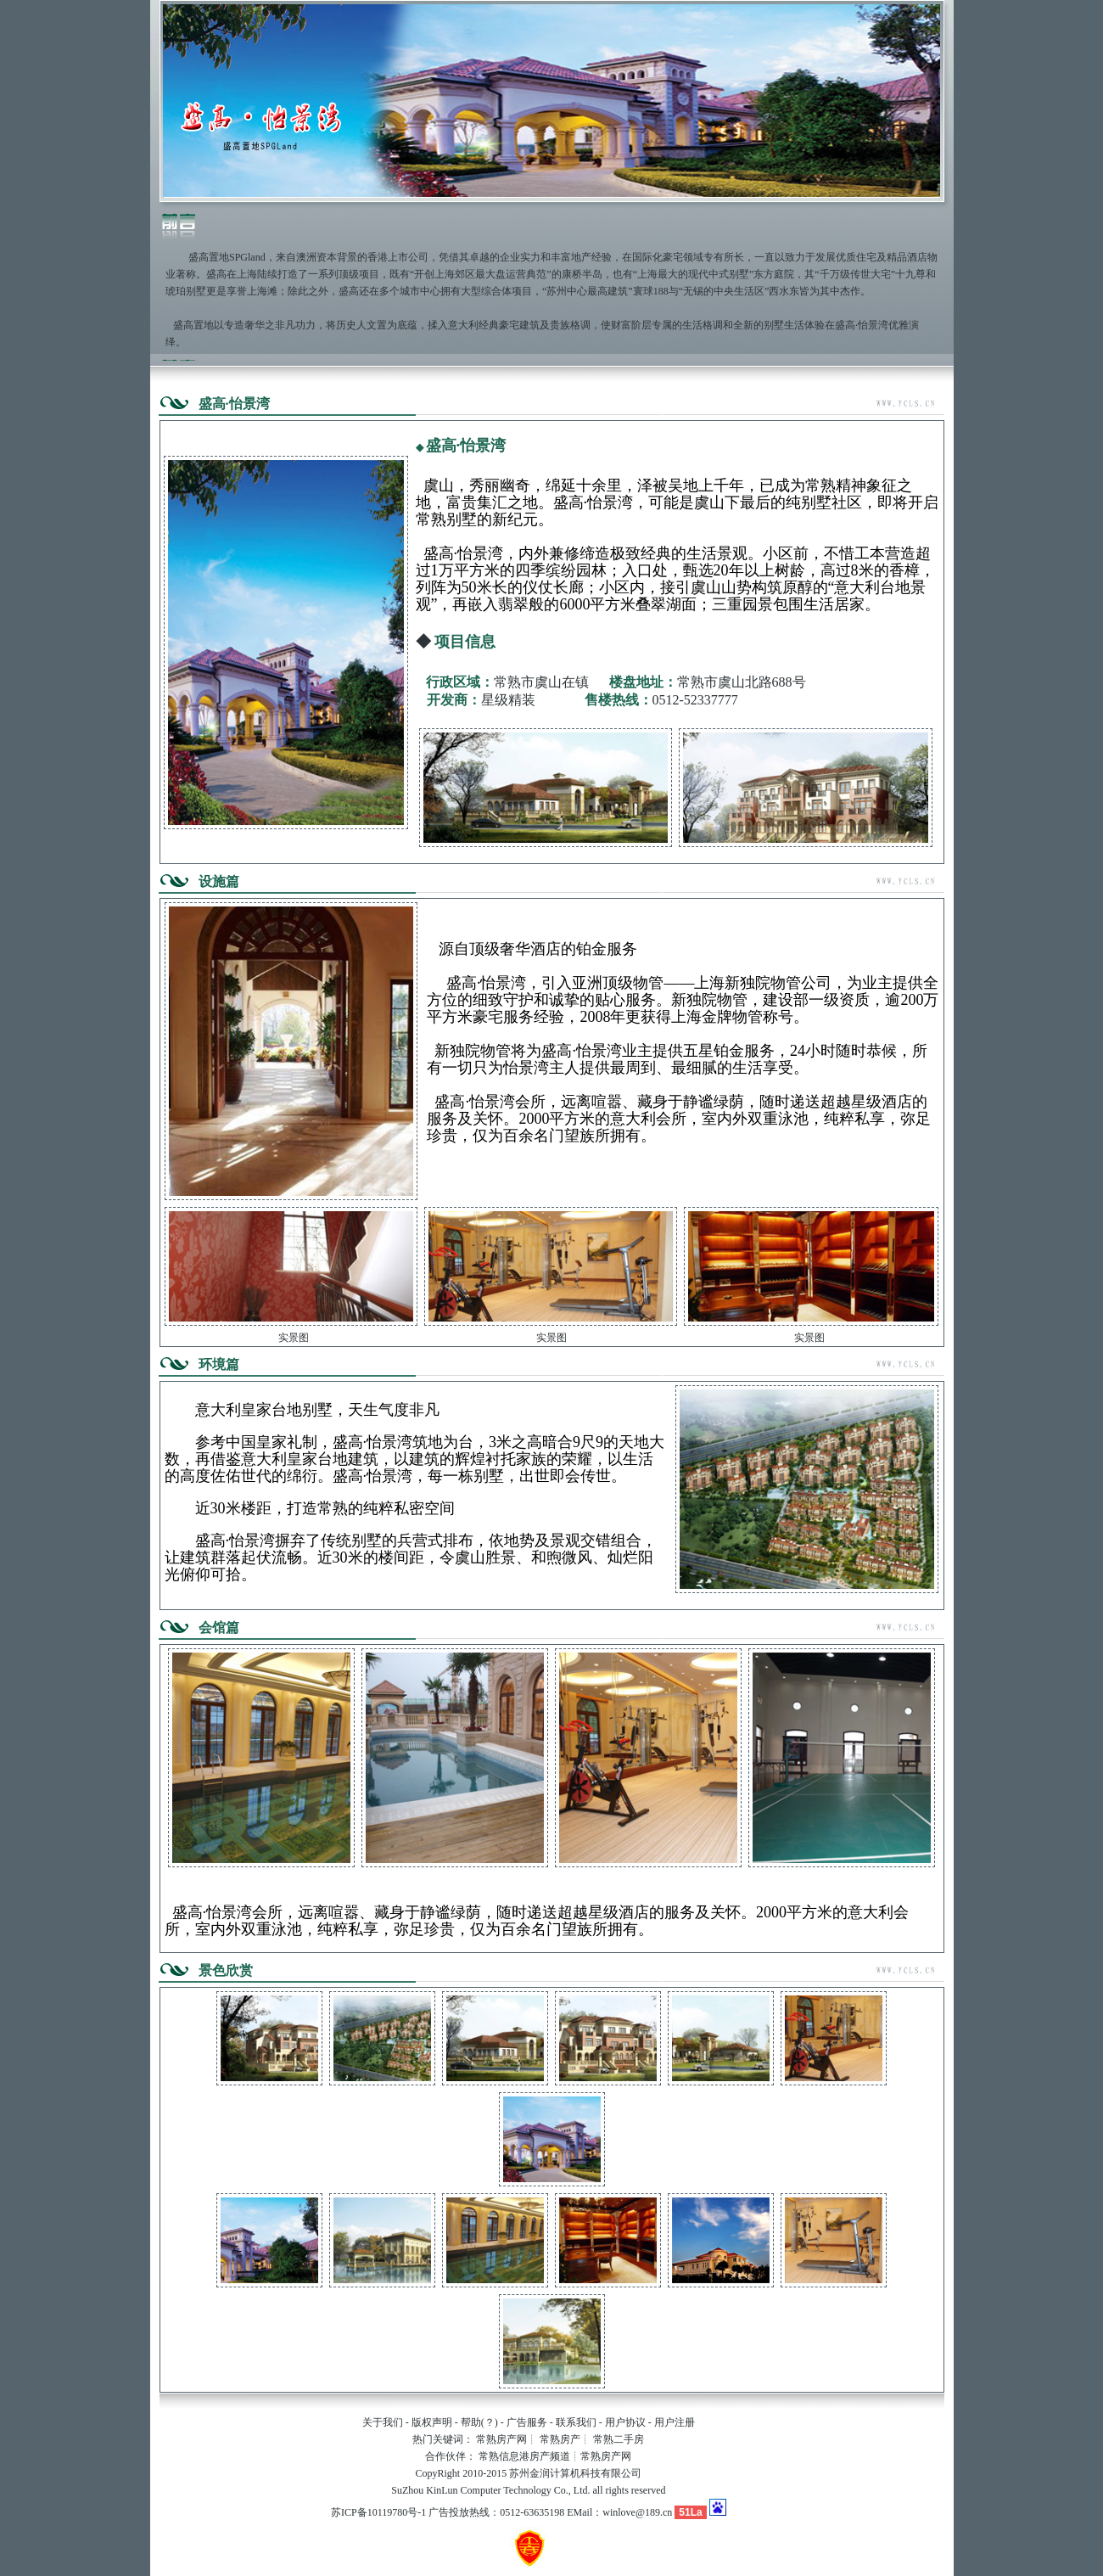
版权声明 (432, 2422)
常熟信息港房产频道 (524, 2456)
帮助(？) (479, 2422)
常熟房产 (560, 2439)
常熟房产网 (501, 2439)
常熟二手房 (618, 2439)
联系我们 (576, 2422)
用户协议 (625, 2422)
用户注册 (674, 2422)
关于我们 (382, 2422)
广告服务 (527, 2422)
